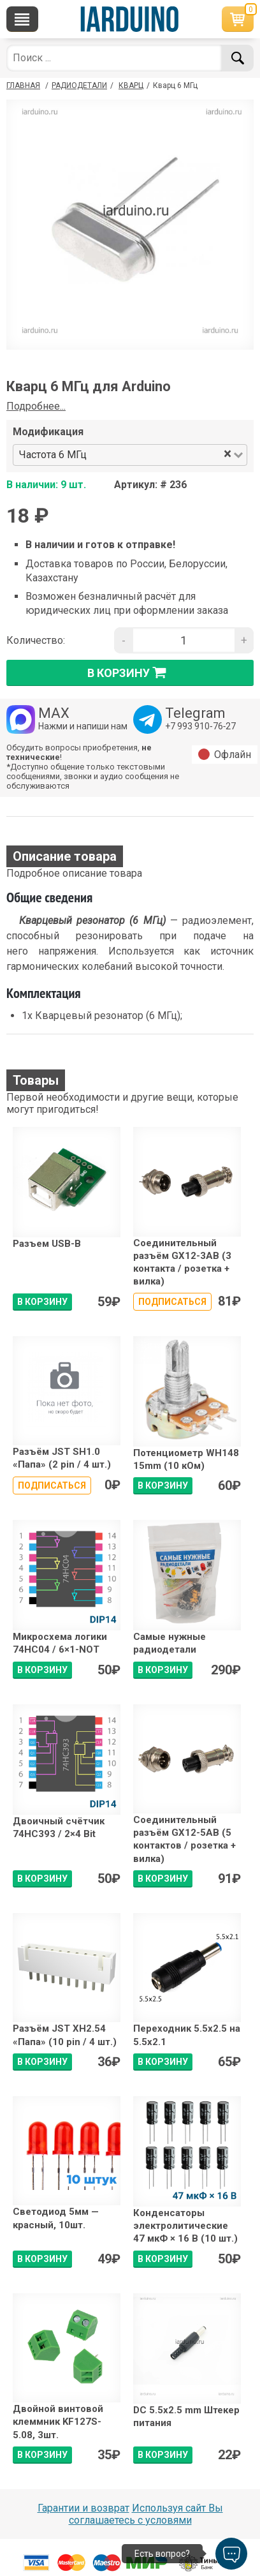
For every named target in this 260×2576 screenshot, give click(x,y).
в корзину (130, 672)
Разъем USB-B (47, 1243)
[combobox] (155, 455)
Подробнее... (36, 406)
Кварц (131, 85)
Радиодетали (79, 85)
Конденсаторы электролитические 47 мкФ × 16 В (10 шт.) (185, 2226)
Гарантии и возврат (83, 2508)
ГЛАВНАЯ (23, 85)
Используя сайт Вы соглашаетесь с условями (146, 2514)
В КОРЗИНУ (42, 1302)
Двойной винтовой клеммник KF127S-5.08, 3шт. (58, 2422)
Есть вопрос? (162, 2554)
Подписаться (172, 1302)
